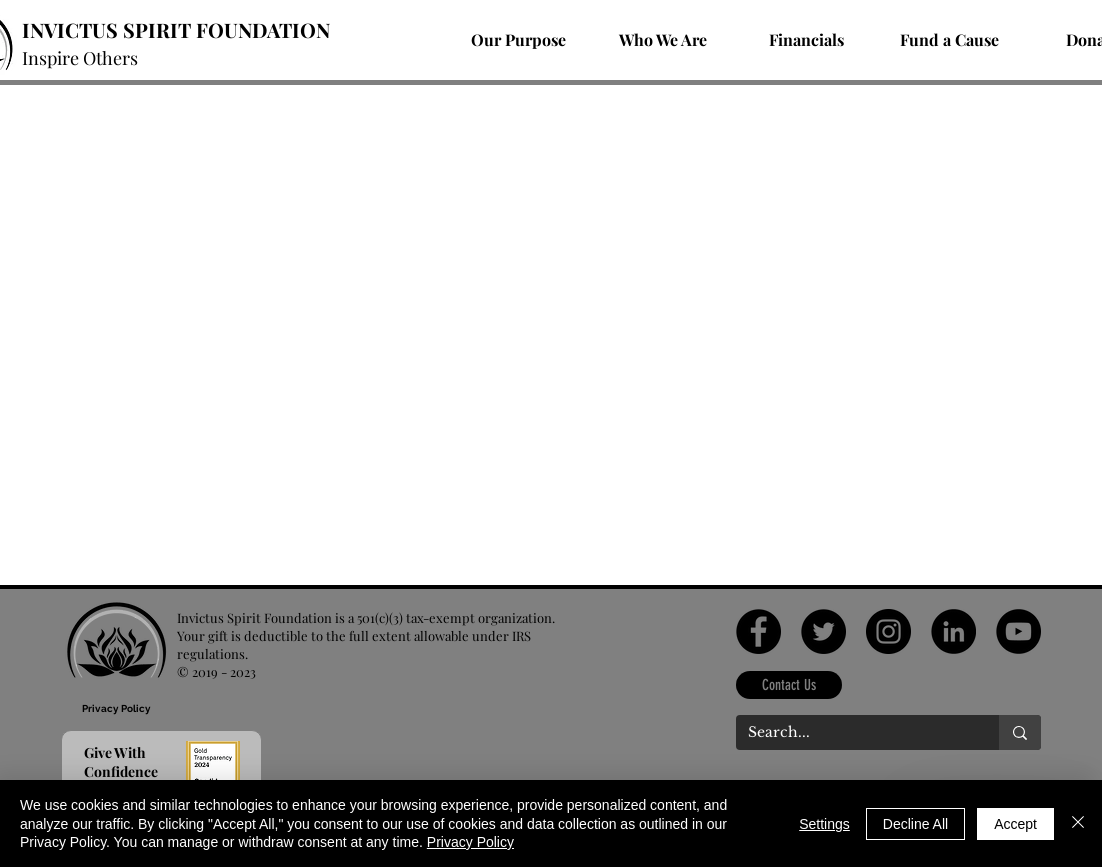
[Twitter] (823, 631)
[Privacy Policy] (116, 708)
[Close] (1078, 823)
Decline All (915, 824)
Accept (1015, 824)
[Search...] (852, 733)
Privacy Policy (470, 842)
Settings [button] (824, 824)
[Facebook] (758, 631)
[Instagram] (888, 631)
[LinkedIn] (953, 631)
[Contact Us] (789, 685)
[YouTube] (1018, 631)
